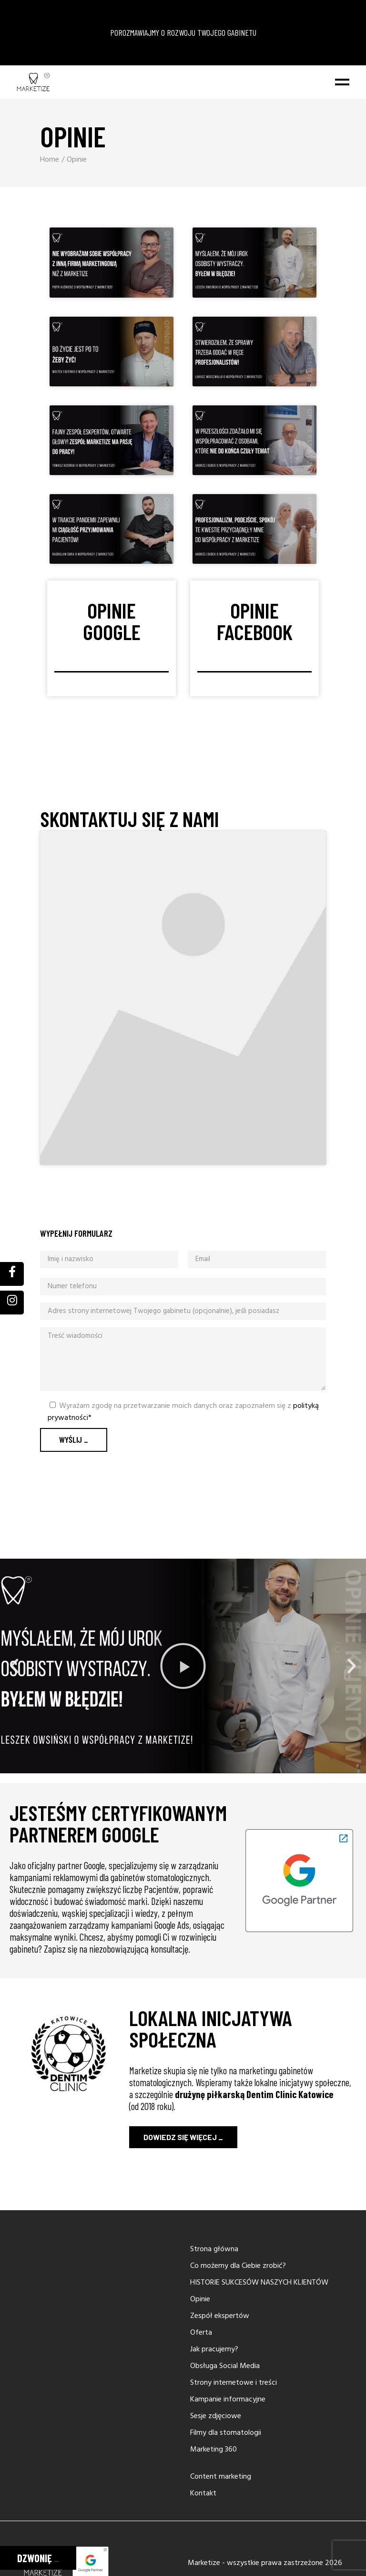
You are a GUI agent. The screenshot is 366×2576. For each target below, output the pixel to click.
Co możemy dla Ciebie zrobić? (238, 2354)
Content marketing (220, 2565)
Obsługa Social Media (225, 2455)
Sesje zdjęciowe (215, 2505)
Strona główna (214, 2338)
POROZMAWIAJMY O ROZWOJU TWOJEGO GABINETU (183, 77)
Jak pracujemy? (214, 2438)
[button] (14, 1754)
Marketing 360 (213, 2538)
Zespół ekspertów (219, 2405)
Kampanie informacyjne (227, 2488)
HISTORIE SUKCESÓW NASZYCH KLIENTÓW (259, 2371)
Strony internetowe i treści (233, 2471)
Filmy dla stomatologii (225, 2521)
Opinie (200, 2388)
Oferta (201, 2421)
